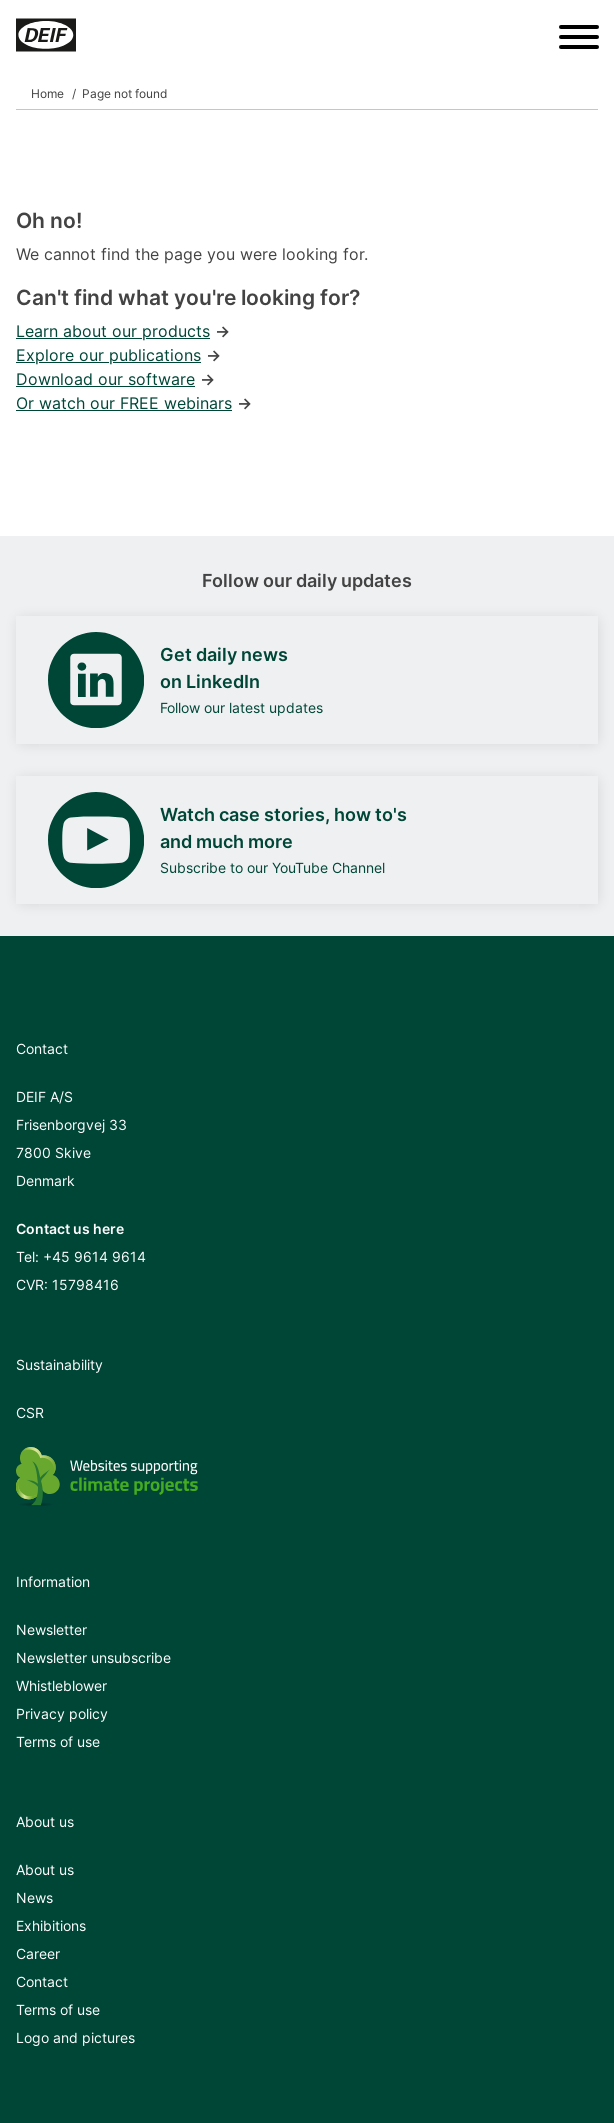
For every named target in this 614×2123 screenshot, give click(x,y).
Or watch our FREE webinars (124, 403)
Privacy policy (62, 1713)
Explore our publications (108, 355)
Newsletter (51, 1629)
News (34, 1897)
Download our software (105, 379)
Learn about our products (113, 331)
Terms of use (58, 1741)
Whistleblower (61, 1685)
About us (45, 1869)
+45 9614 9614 (94, 1256)
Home (47, 93)
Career (38, 1953)
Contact (42, 1981)
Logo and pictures (75, 2037)
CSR (30, 1412)
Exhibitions (51, 1925)
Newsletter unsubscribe (93, 1657)
